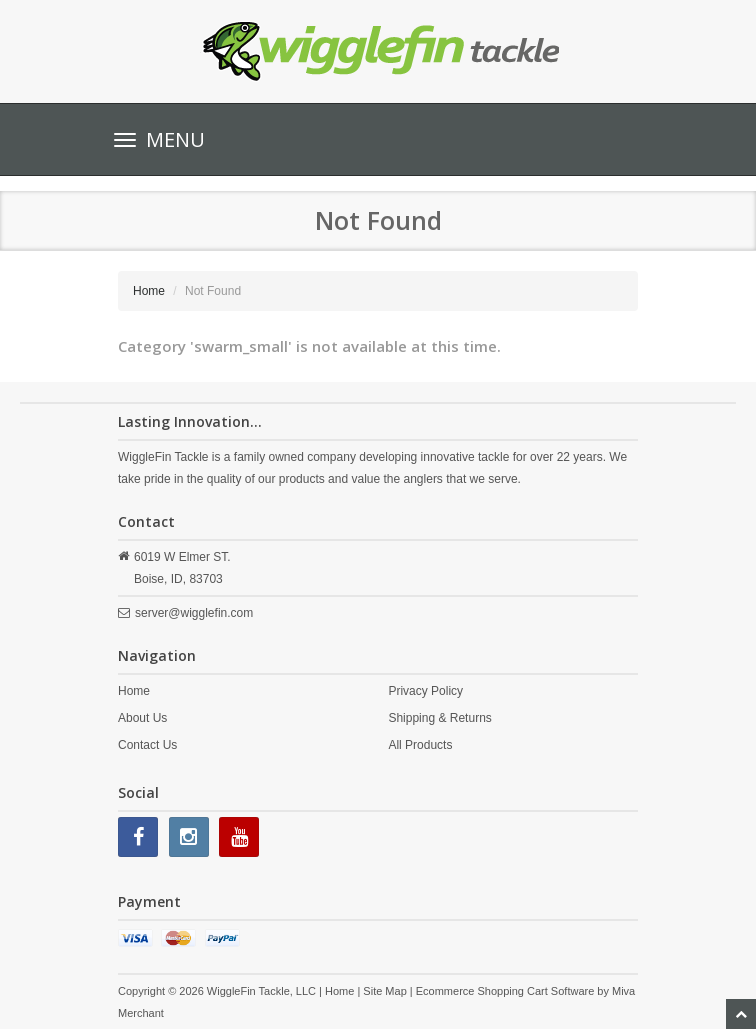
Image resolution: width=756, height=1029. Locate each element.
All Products (420, 745)
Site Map (384, 991)
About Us (142, 718)
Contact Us (147, 745)
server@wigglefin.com (194, 613)
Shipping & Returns (439, 718)
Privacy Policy (425, 691)
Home (149, 291)
